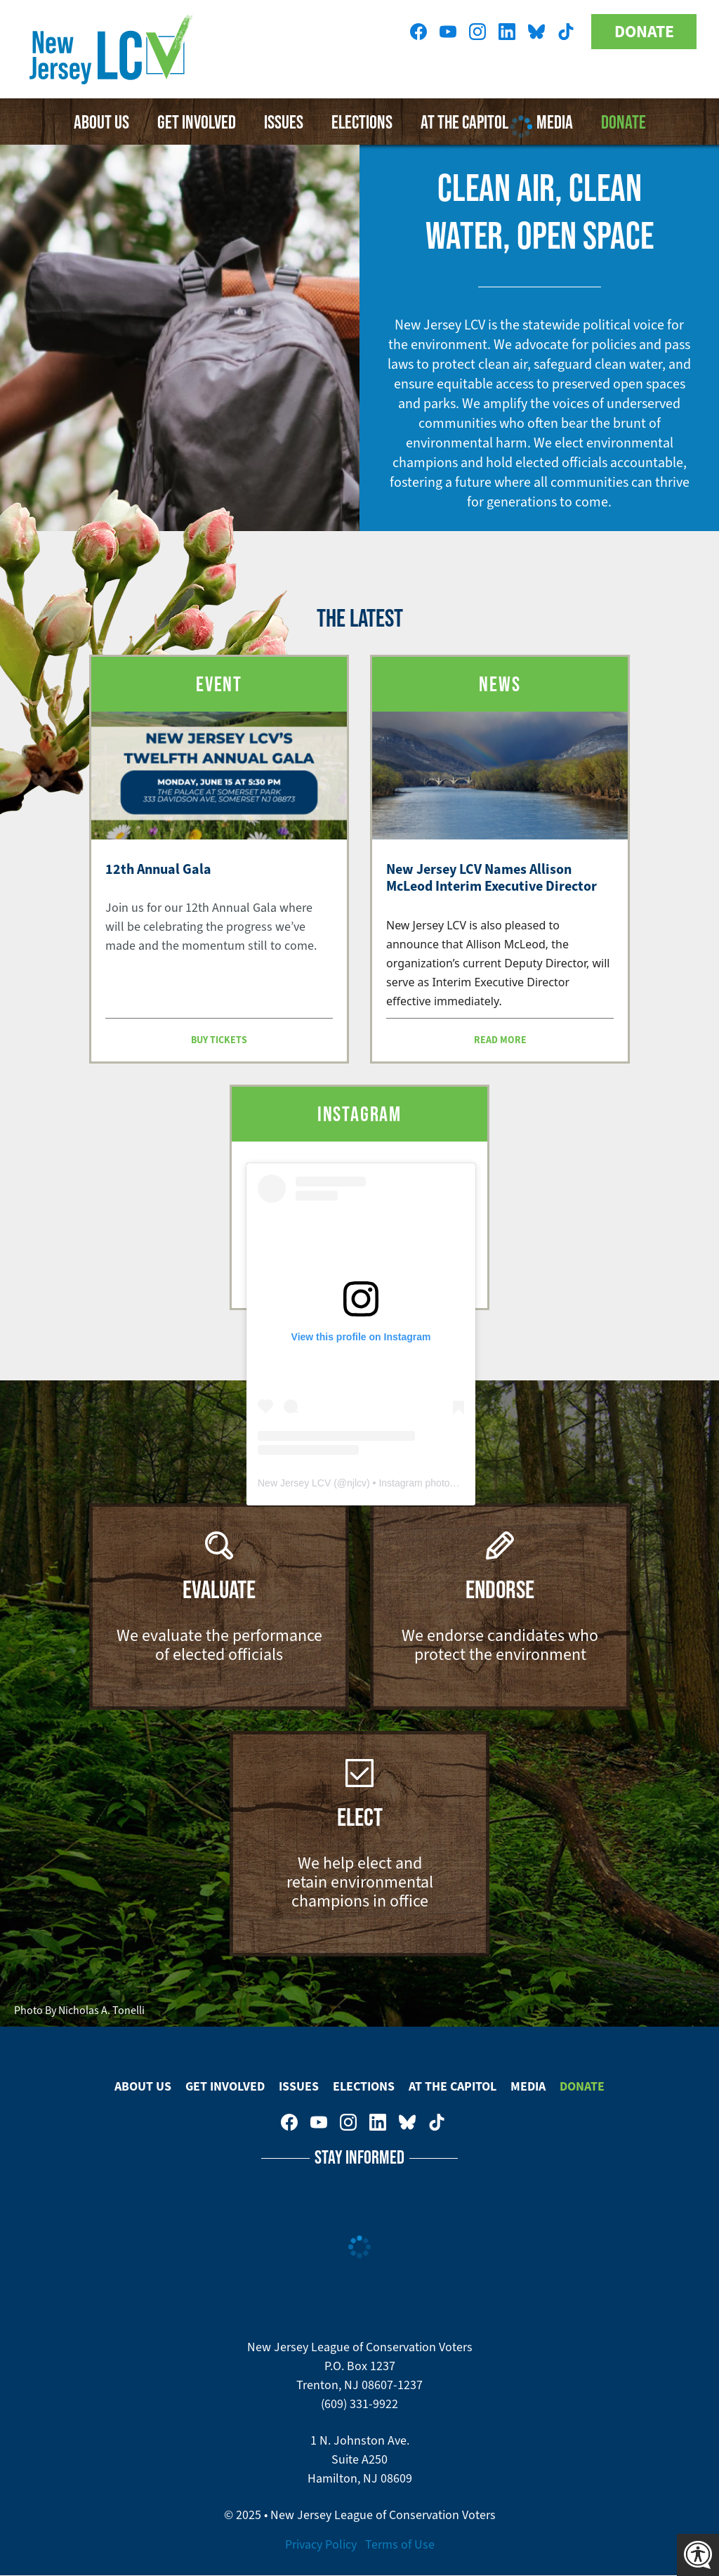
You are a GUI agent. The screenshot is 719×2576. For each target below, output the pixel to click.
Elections (364, 2086)
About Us (101, 121)
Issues (283, 121)
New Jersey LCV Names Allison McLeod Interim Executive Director (491, 878)
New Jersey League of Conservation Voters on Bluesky (536, 31)
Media (528, 2086)
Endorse (500, 1589)
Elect (360, 1817)
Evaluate (219, 1589)
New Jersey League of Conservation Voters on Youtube (448, 31)
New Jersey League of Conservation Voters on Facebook (418, 31)
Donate (644, 31)
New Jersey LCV (294, 1483)
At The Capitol (452, 2086)
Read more (500, 1039)
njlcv (357, 1483)
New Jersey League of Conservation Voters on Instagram (477, 31)
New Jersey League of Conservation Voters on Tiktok (566, 31)
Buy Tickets (219, 1039)
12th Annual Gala (158, 869)
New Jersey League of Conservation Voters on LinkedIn (507, 31)
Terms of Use (400, 2544)
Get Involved (196, 121)
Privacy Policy (321, 2544)
